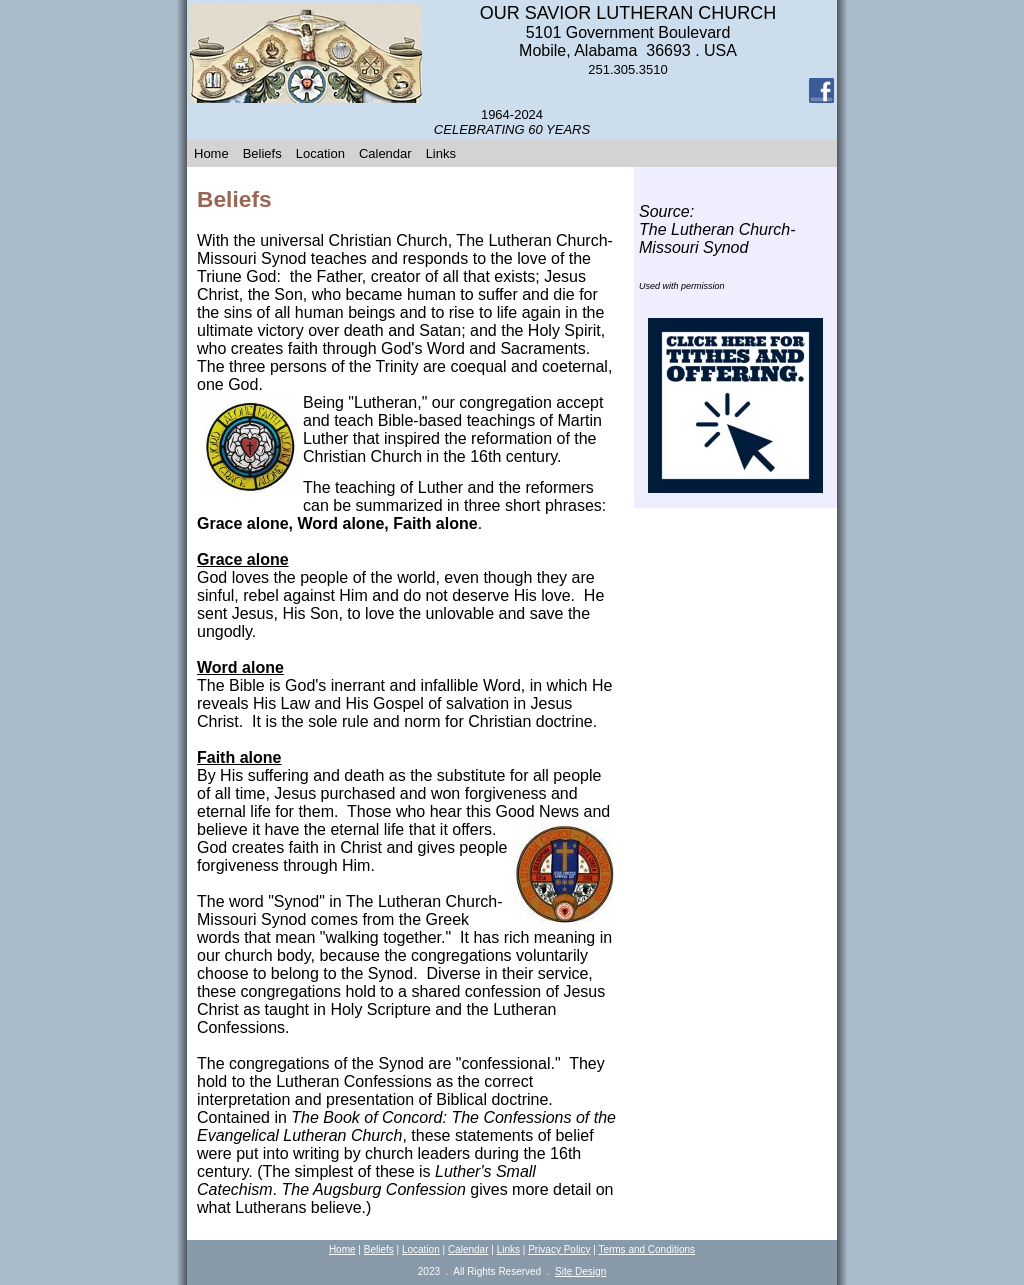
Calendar (385, 153)
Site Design (580, 1271)
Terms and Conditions (646, 1249)
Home (211, 153)
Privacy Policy (559, 1249)
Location (320, 153)
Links (441, 153)
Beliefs (262, 153)
